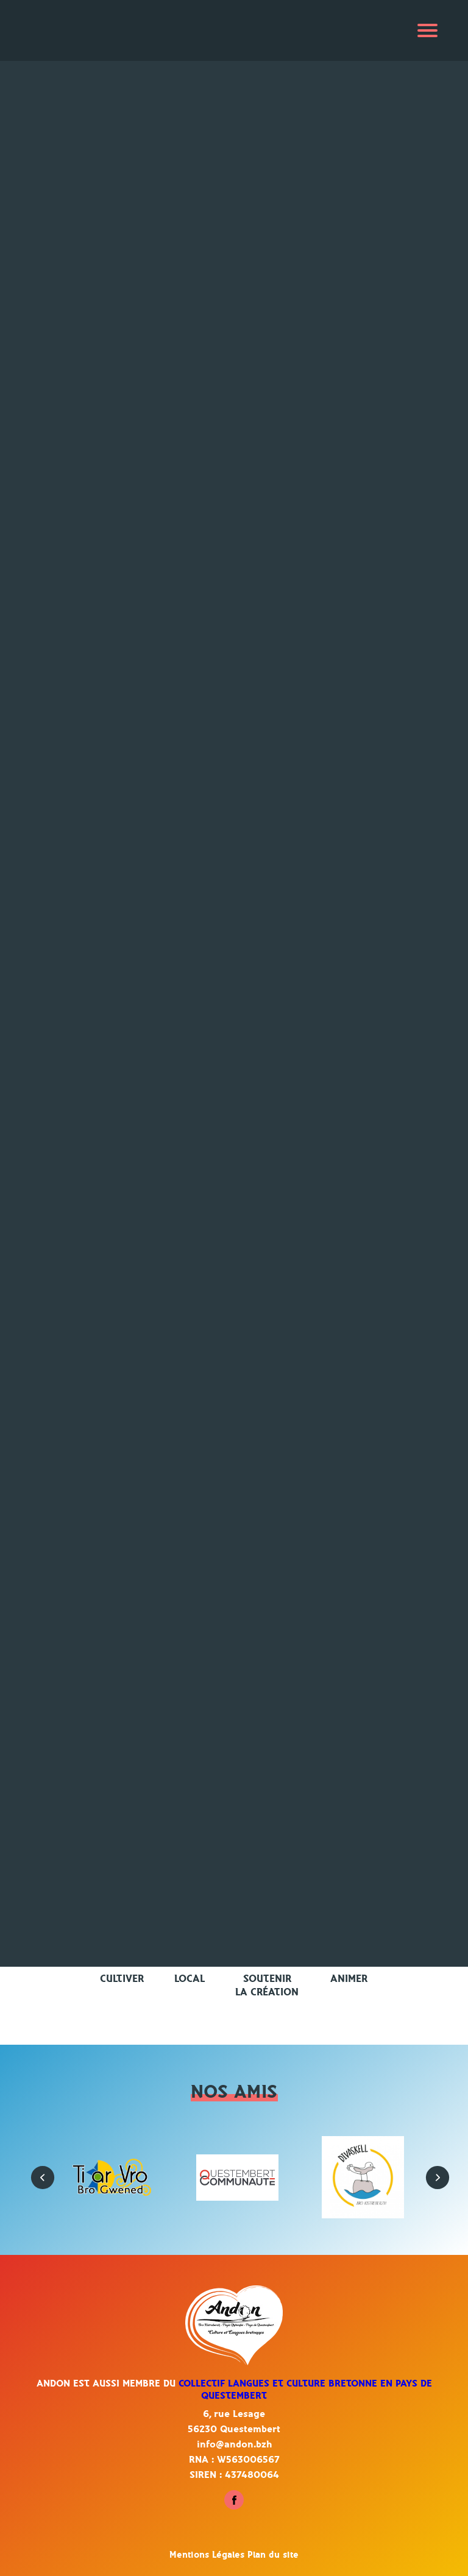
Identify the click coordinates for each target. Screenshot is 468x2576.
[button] (36, 2171)
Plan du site (273, 2555)
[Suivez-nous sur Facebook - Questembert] (234, 2506)
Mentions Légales (208, 2555)
